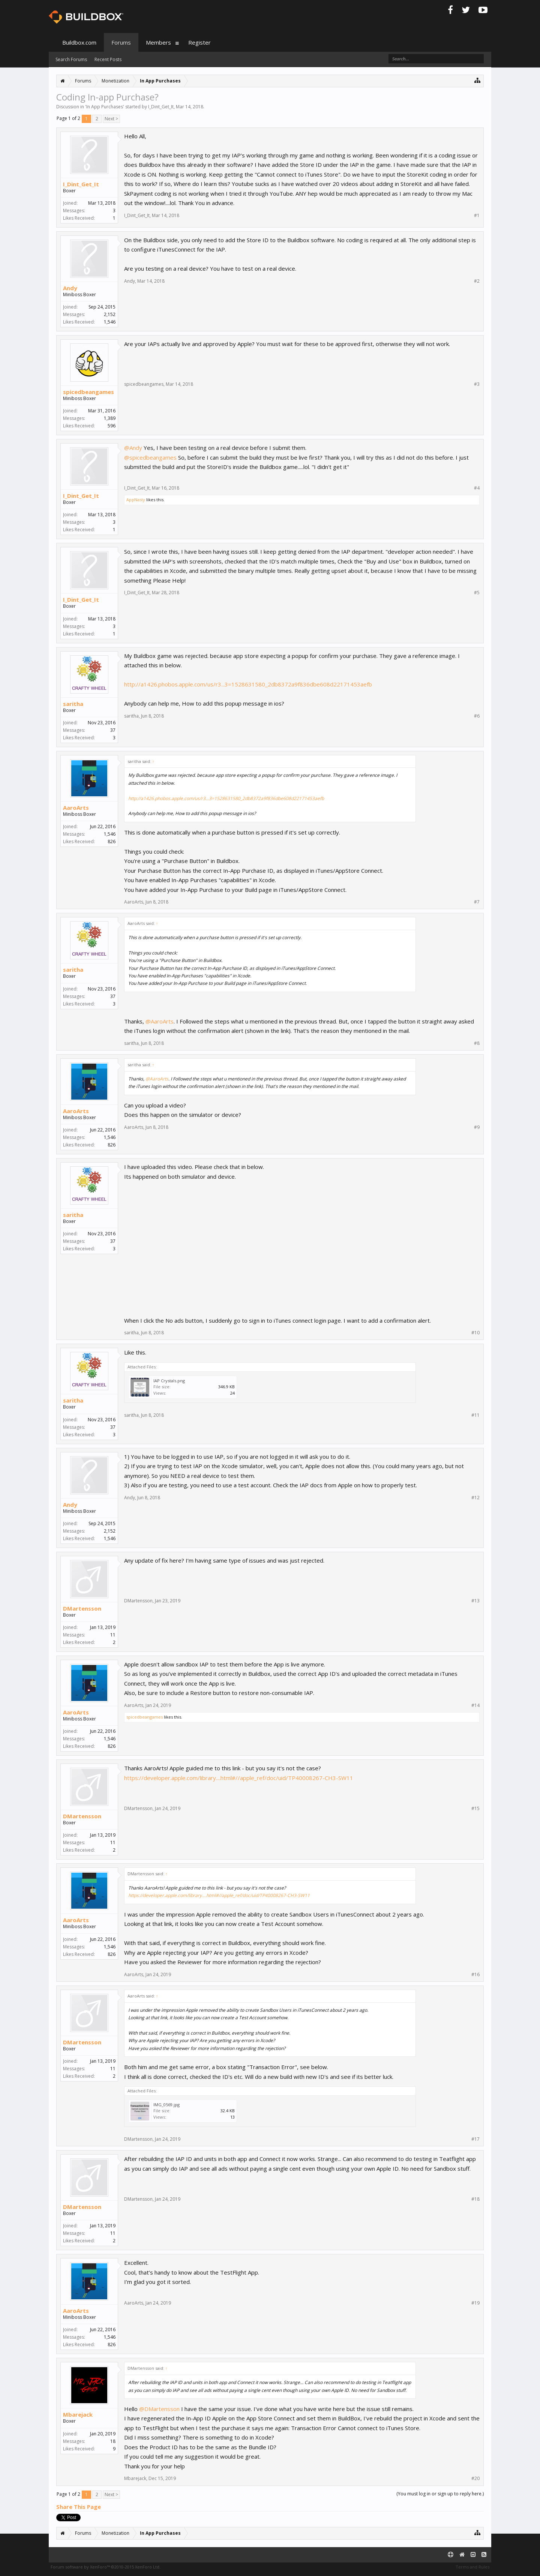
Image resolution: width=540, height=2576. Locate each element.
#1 (477, 216)
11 (113, 1635)
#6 (477, 716)
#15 (475, 1809)
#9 (477, 1127)
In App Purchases (104, 106)
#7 (477, 902)
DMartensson (82, 1608)
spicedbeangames (88, 392)
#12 (475, 1498)
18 (113, 2441)
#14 (475, 1705)
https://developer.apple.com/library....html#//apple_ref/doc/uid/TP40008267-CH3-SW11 (238, 1778)
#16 (475, 1975)
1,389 (110, 418)
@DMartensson (159, 2409)
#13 (475, 1601)
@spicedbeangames (150, 457)
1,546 (110, 834)
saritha (73, 703)
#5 (477, 593)
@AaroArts (160, 1021)
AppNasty (135, 499)
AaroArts (76, 807)
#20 (475, 2479)
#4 (477, 488)
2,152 (110, 314)
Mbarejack (78, 2414)
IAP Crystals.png (169, 1380)
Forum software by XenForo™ (105, 2567)
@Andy (133, 447)
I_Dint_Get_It (161, 106)
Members (158, 42)
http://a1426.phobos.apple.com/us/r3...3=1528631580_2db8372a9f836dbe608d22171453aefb (248, 684)
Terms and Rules (472, 2567)
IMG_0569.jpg (166, 2104)
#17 (475, 2139)
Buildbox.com (79, 42)
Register (199, 42)
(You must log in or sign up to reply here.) (440, 2494)
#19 (475, 2303)
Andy (70, 288)
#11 (475, 1415)
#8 (477, 1043)
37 (113, 730)
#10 (475, 1333)
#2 (477, 281)
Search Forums (71, 59)
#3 (477, 384)
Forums (121, 42)
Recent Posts (108, 59)
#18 (475, 2199)
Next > (111, 118)
